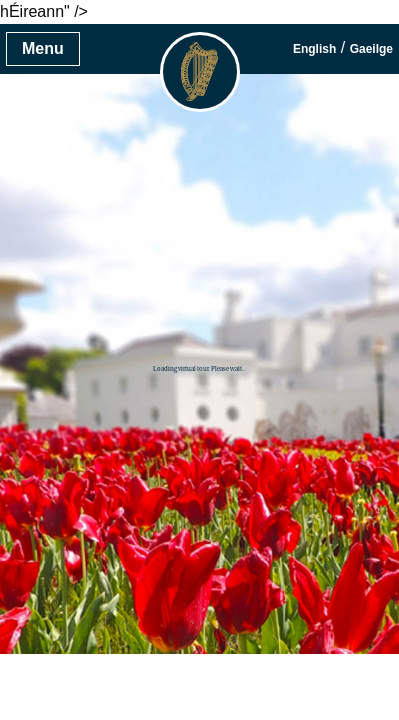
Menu (43, 48)
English (314, 49)
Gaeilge (371, 49)
